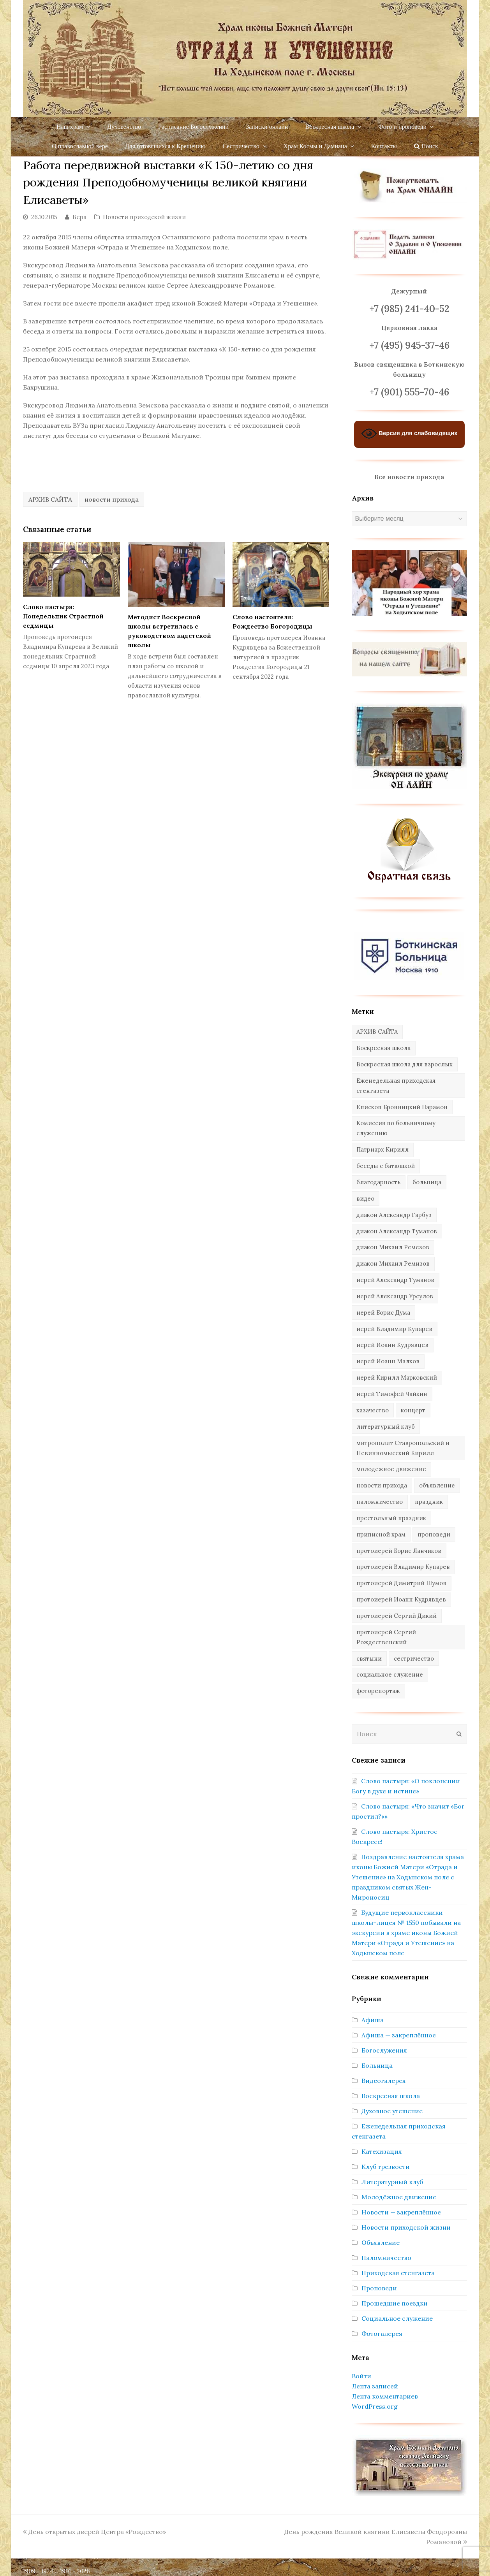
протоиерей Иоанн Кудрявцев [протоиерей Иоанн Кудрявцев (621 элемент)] (401, 1599)
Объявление (380, 2242)
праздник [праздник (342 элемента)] (429, 1501)
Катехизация (381, 2151)
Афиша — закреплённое (398, 2035)
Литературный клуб (392, 2182)
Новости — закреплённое (401, 2212)
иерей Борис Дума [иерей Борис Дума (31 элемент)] (383, 1312)
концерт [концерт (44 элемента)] (413, 1410)
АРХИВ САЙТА (50, 499)
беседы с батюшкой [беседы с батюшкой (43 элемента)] (385, 1165)
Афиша (372, 2020)
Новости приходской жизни (144, 217)
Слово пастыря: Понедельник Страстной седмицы (63, 616)
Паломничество (386, 2258)
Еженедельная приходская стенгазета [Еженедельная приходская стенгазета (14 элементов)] (395, 1085)
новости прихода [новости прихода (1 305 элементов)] (381, 1485)
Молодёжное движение (398, 2197)
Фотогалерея (381, 2333)
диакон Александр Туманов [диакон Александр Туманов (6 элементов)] (396, 1231)
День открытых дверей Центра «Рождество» (94, 2532)
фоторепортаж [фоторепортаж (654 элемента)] (378, 1691)
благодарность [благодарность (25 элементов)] (378, 1182)
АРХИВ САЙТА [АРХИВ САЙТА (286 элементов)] (377, 1031)
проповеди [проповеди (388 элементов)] (434, 1534)
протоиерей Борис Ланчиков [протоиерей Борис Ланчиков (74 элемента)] (398, 1550)
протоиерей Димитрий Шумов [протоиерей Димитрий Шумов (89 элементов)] (401, 1583)
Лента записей (375, 2386)
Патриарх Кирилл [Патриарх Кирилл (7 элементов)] (382, 1149)
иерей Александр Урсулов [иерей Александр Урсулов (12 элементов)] (394, 1296)
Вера (79, 217)
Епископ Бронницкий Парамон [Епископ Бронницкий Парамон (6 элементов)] (402, 1107)
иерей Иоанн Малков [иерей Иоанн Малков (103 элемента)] (387, 1361)
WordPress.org (375, 2406)
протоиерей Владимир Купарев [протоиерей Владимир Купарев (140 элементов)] (403, 1566)
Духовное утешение (392, 2111)
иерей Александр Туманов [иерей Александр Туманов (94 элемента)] (395, 1280)
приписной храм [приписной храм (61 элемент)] (380, 1534)
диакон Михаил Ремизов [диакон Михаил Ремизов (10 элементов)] (393, 1263)
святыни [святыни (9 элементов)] (369, 1658)
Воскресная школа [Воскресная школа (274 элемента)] (383, 1048)
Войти (361, 2376)
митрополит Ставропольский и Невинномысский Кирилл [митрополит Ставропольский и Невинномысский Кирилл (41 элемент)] (402, 1448)
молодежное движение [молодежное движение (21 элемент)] (391, 1469)
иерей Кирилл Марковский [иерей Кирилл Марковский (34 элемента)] (396, 1377)
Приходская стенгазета (398, 2273)
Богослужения (384, 2050)
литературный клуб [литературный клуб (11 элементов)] (385, 1426)
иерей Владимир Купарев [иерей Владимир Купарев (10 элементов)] (394, 1329)
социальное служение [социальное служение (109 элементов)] (389, 1674)
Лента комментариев (385, 2396)
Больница (377, 2065)
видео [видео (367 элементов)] (365, 1198)
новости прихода (112, 499)
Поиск (426, 146)
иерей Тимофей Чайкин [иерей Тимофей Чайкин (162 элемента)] (391, 1394)
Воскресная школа (390, 2096)
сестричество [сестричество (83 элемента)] (414, 1658)
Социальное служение (397, 2318)
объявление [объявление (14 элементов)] (437, 1485)
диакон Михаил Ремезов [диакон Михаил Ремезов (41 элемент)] (392, 1247)
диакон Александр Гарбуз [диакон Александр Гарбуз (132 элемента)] (394, 1215)
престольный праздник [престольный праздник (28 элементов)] (391, 1518)
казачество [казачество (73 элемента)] (372, 1410)
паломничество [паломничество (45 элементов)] (379, 1501)
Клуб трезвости (385, 2166)
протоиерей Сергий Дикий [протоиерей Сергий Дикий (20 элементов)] (396, 1615)
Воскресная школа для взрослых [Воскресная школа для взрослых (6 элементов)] (404, 1064)
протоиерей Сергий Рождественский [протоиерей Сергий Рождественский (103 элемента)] (386, 1637)
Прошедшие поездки (394, 2303)
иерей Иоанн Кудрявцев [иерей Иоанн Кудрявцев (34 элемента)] (392, 1345)
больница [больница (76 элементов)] (426, 1182)
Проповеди (379, 2288)
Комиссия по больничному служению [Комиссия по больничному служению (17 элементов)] (395, 1128)
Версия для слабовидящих (409, 434)
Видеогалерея (383, 2080)
